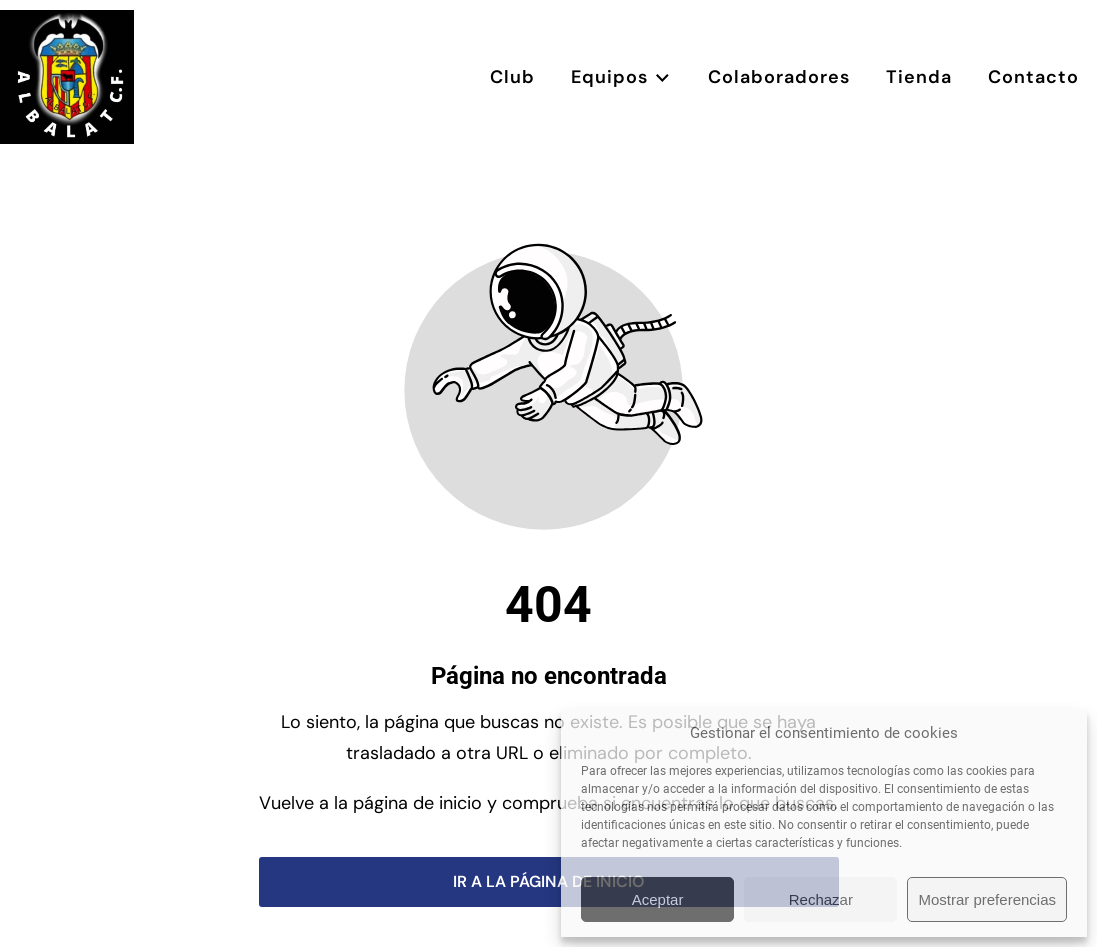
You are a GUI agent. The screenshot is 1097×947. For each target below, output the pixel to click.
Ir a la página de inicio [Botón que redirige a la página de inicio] (549, 881)
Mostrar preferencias (987, 899)
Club (512, 77)
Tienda (919, 77)
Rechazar (821, 899)
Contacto (1033, 77)
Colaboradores (779, 77)
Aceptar (658, 899)
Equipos (621, 77)
